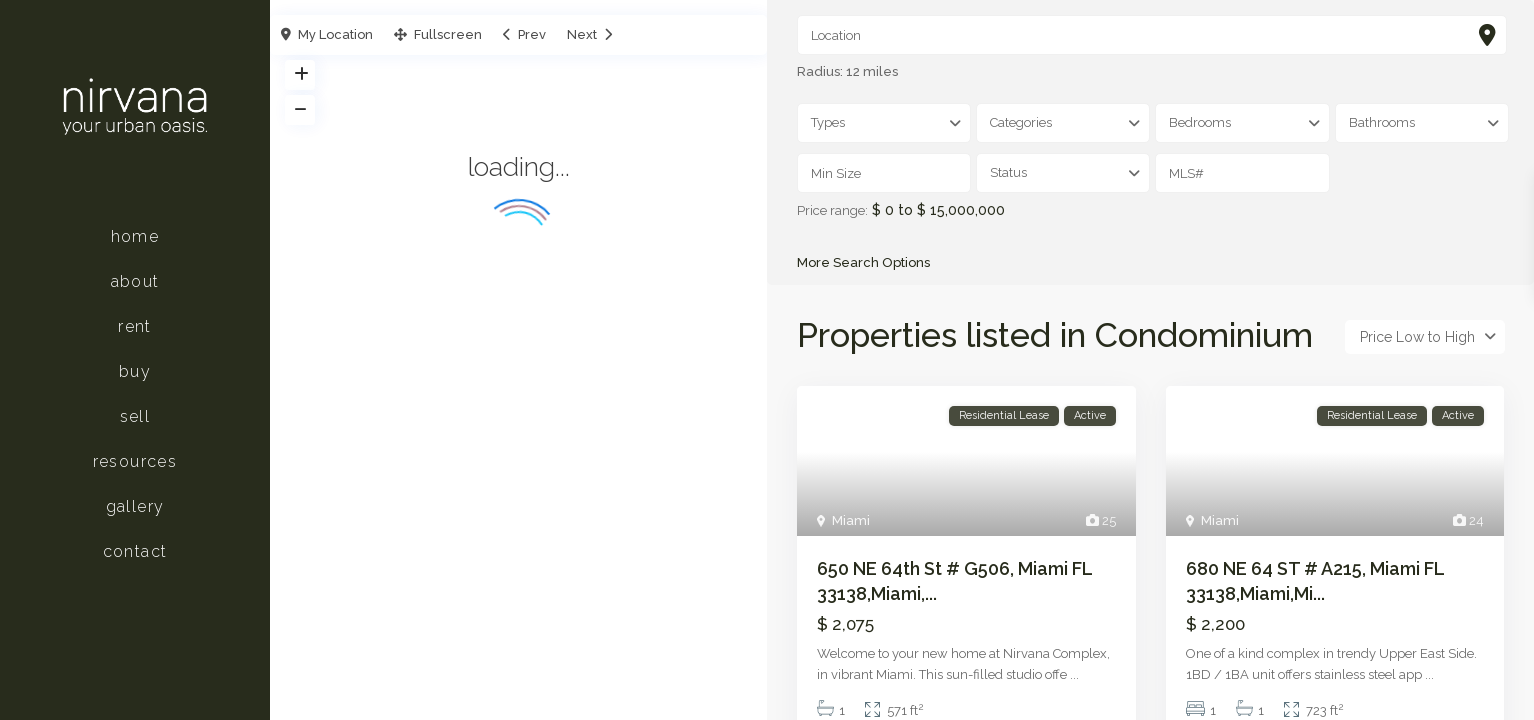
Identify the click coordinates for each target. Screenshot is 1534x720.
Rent (135, 326)
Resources (135, 461)
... (1074, 674)
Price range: (832, 211)
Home (135, 236)
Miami (851, 520)
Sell (135, 416)
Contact (135, 551)
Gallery (135, 506)
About (135, 281)
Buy (135, 371)
